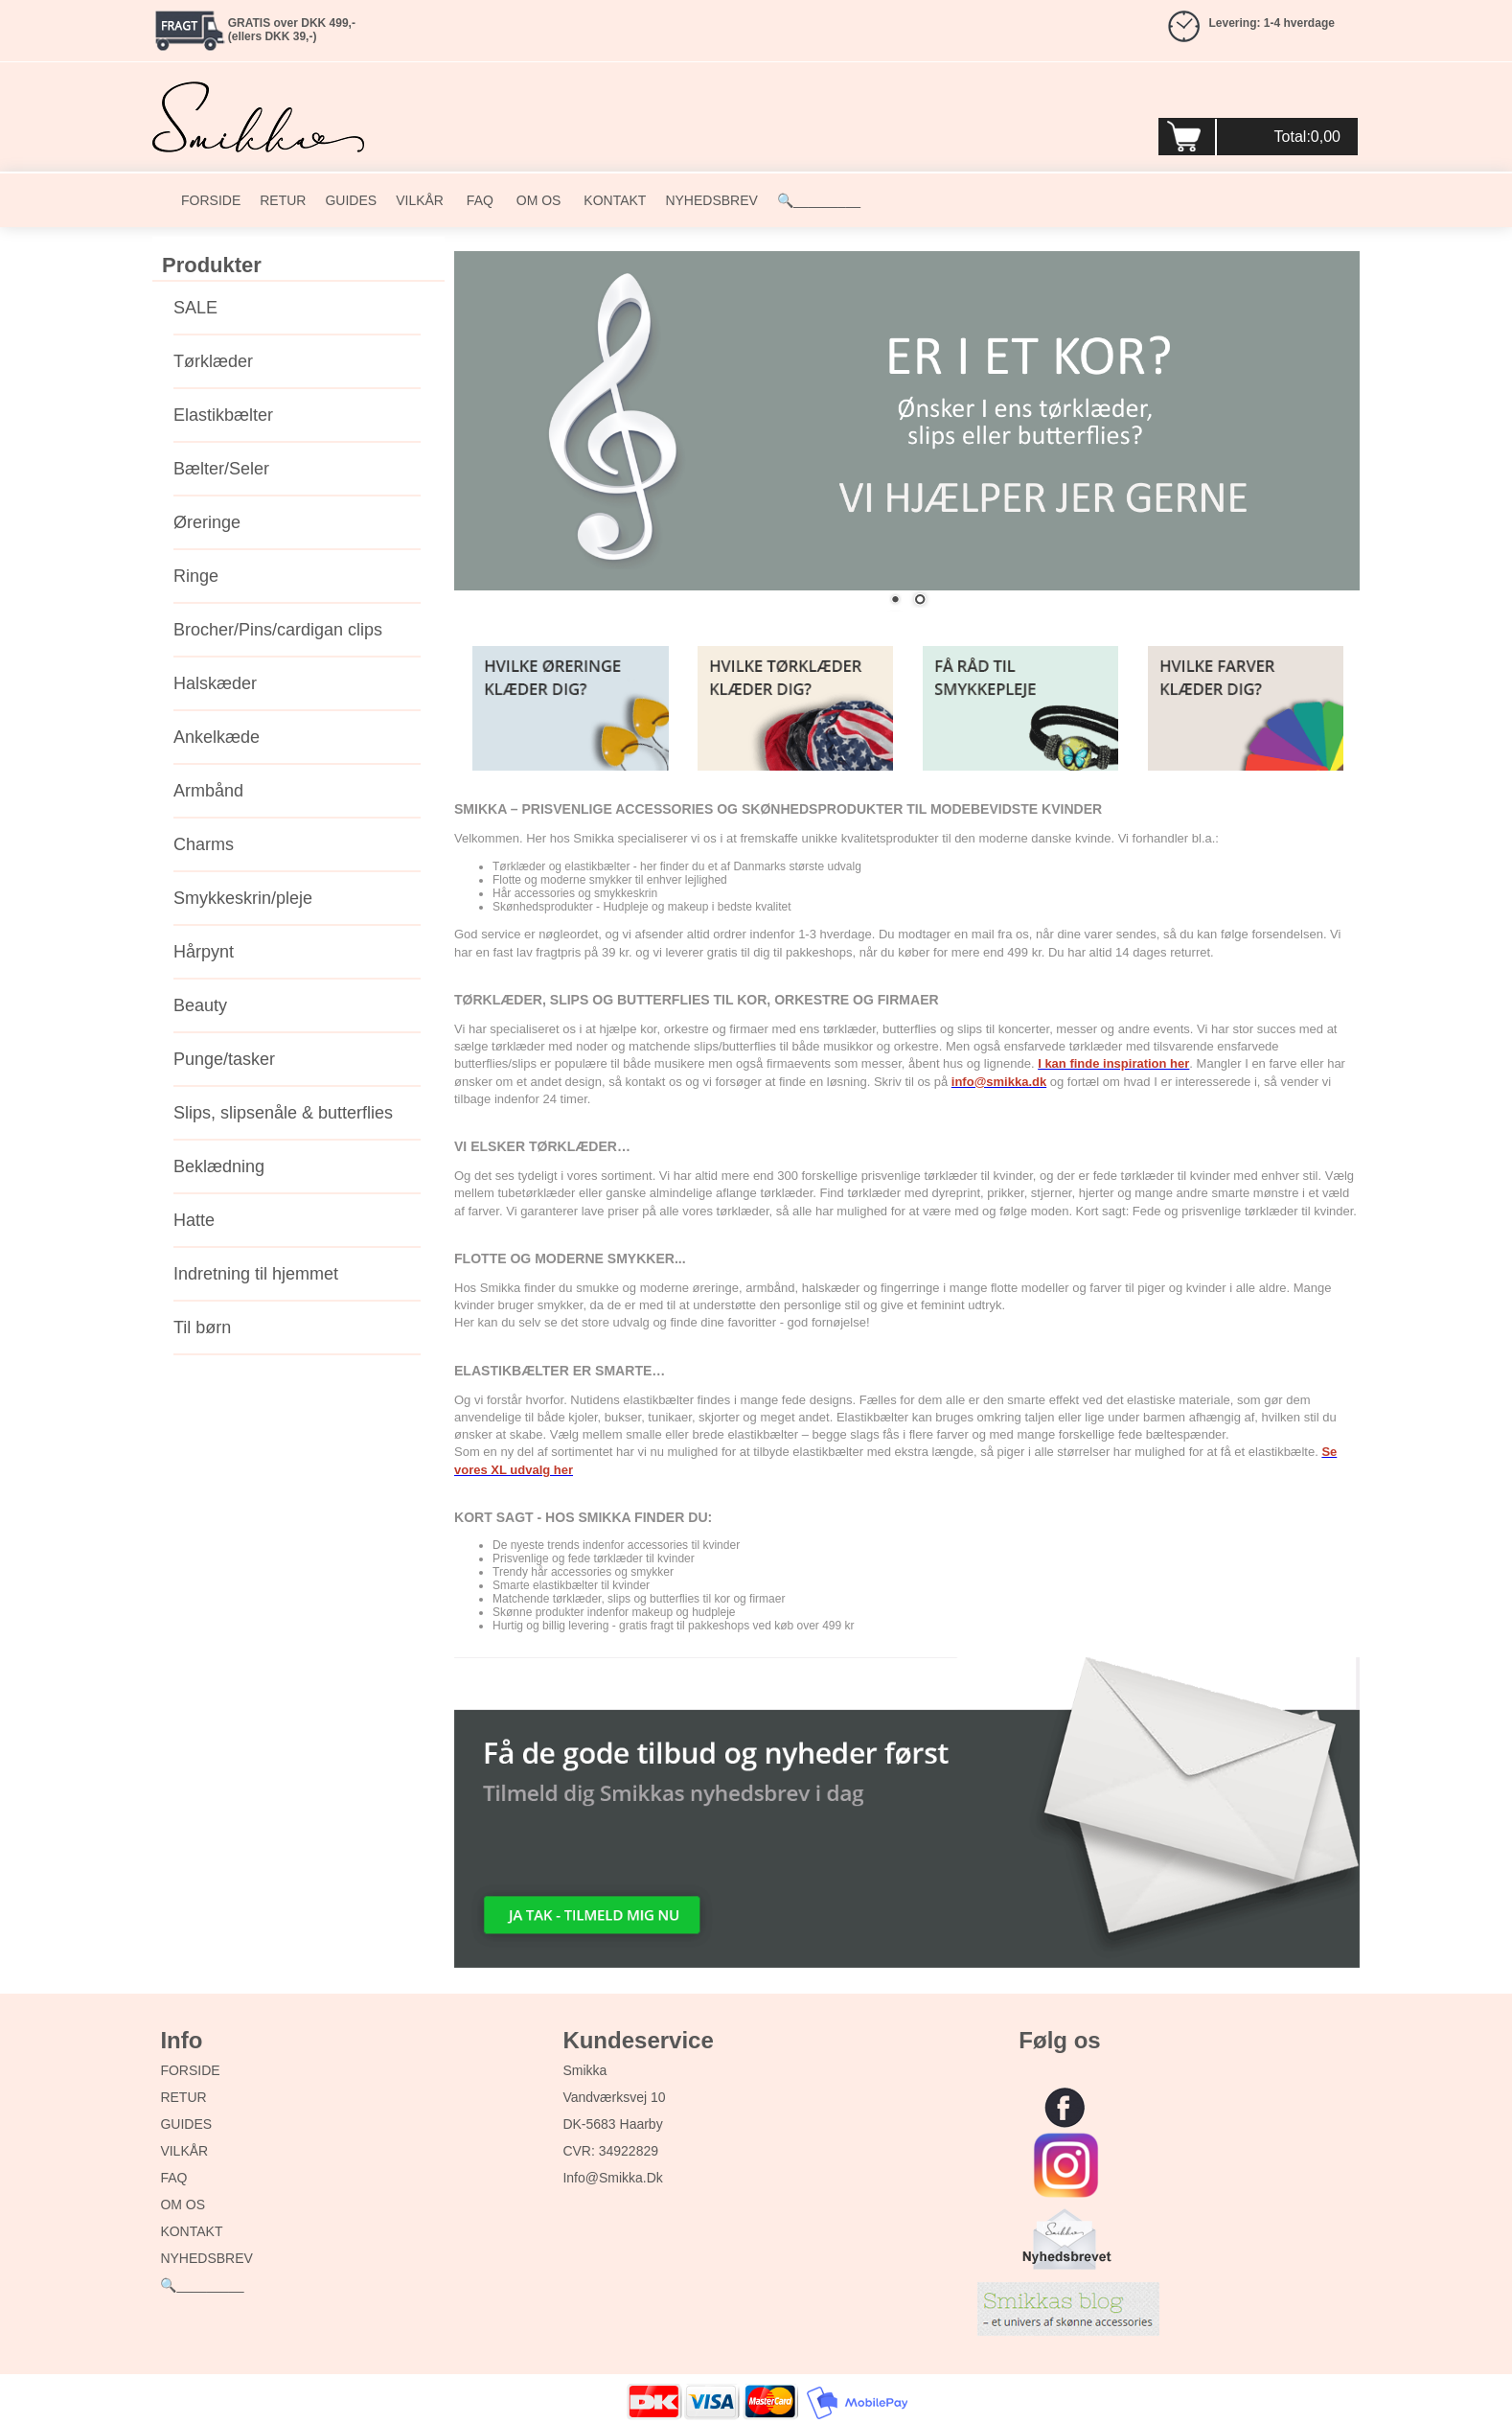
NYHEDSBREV (711, 200)
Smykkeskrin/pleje (242, 898)
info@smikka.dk (612, 2177)
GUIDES (351, 200)
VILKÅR (420, 200)
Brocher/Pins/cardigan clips (277, 629)
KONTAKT (613, 200)
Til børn (202, 1327)
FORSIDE (211, 200)
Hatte (194, 1220)
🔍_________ (818, 200)
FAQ (478, 200)
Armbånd (208, 790)
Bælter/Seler (221, 468)
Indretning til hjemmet (255, 1273)
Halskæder (215, 683)
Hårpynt (203, 951)
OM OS (537, 200)
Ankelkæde (216, 737)
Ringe (195, 576)
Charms (203, 844)
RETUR (283, 200)
